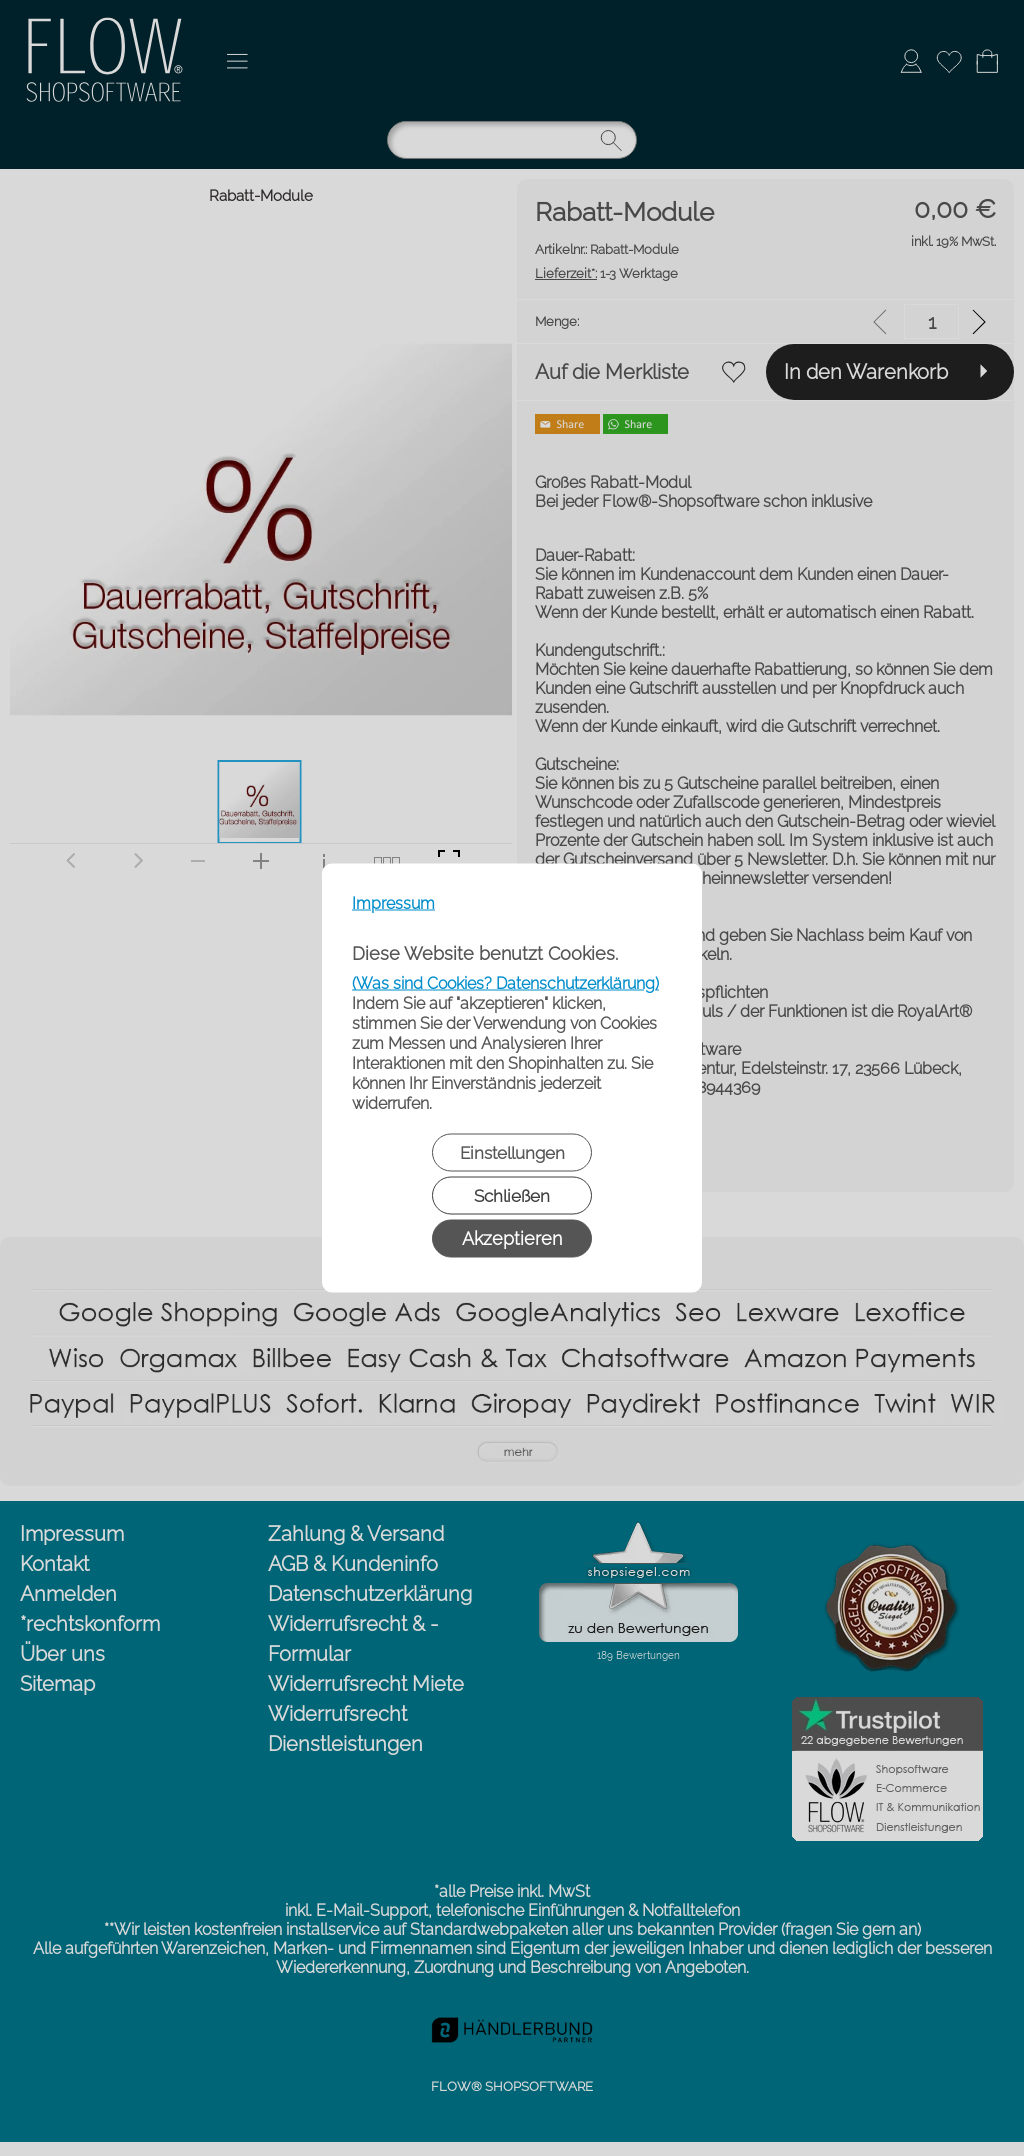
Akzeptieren (512, 1238)
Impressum (393, 903)
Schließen (512, 1196)
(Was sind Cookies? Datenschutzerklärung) (505, 983)
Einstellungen (512, 1153)
